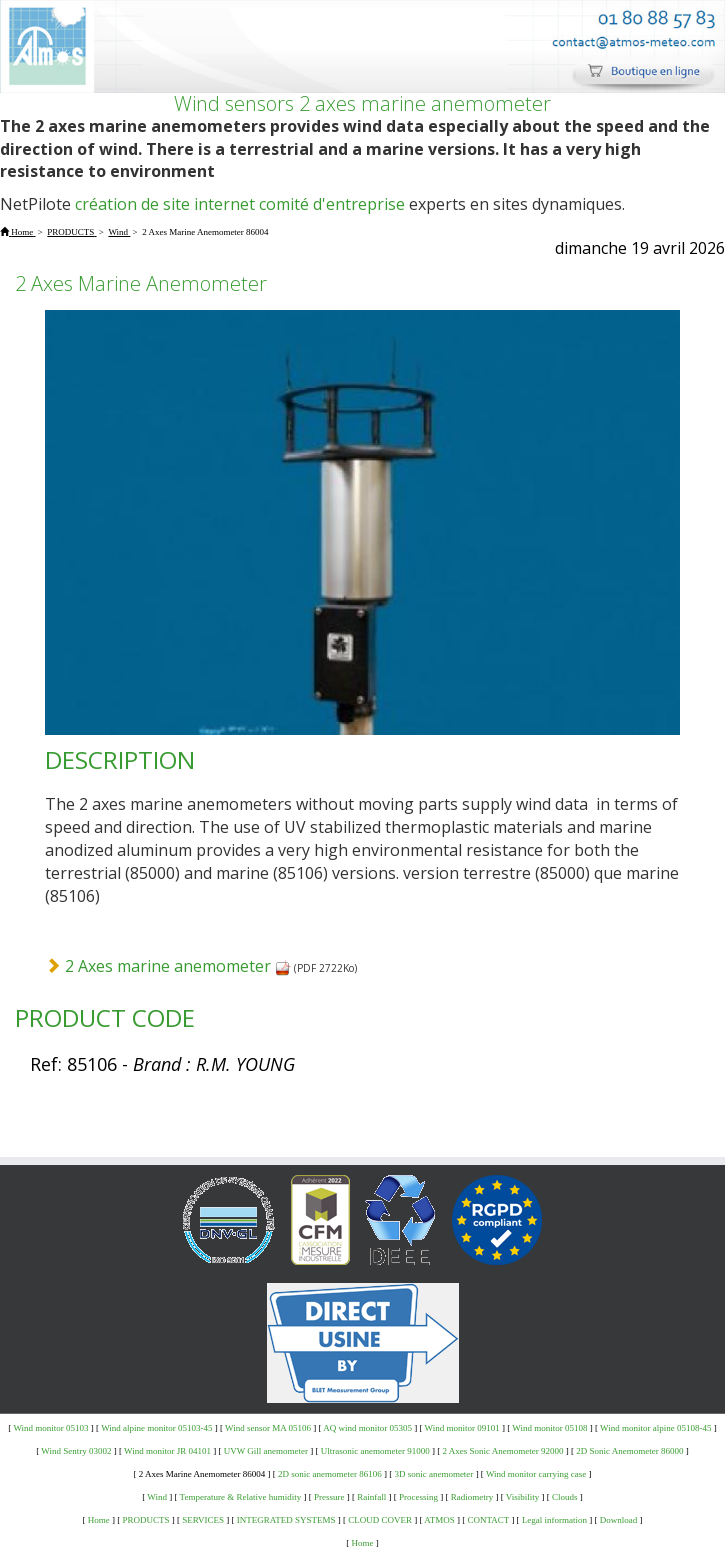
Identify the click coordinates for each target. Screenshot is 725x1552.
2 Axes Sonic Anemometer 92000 (503, 1451)
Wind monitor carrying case (536, 1474)
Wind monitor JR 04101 (167, 1451)
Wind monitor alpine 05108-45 (655, 1428)
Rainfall (371, 1497)
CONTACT (489, 1520)
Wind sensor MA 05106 (268, 1428)
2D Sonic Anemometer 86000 (629, 1451)
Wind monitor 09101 (462, 1428)
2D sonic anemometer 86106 (330, 1474)
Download (619, 1520)
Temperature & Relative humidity (241, 1497)
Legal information (554, 1520)
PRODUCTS (145, 1520)
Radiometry (472, 1497)
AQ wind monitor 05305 (367, 1428)
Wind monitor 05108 (549, 1428)
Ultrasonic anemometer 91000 (375, 1451)
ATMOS (439, 1520)
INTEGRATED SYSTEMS (286, 1520)
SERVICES (203, 1520)
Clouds (565, 1497)
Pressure (329, 1497)
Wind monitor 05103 (50, 1428)
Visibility (522, 1497)
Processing (418, 1497)
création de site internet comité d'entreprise (240, 204)
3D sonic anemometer (433, 1474)
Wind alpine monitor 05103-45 (156, 1428)
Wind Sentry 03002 (76, 1451)
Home (99, 1520)
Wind (157, 1497)
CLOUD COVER (380, 1520)
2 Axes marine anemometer (178, 966)
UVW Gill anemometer (266, 1451)
